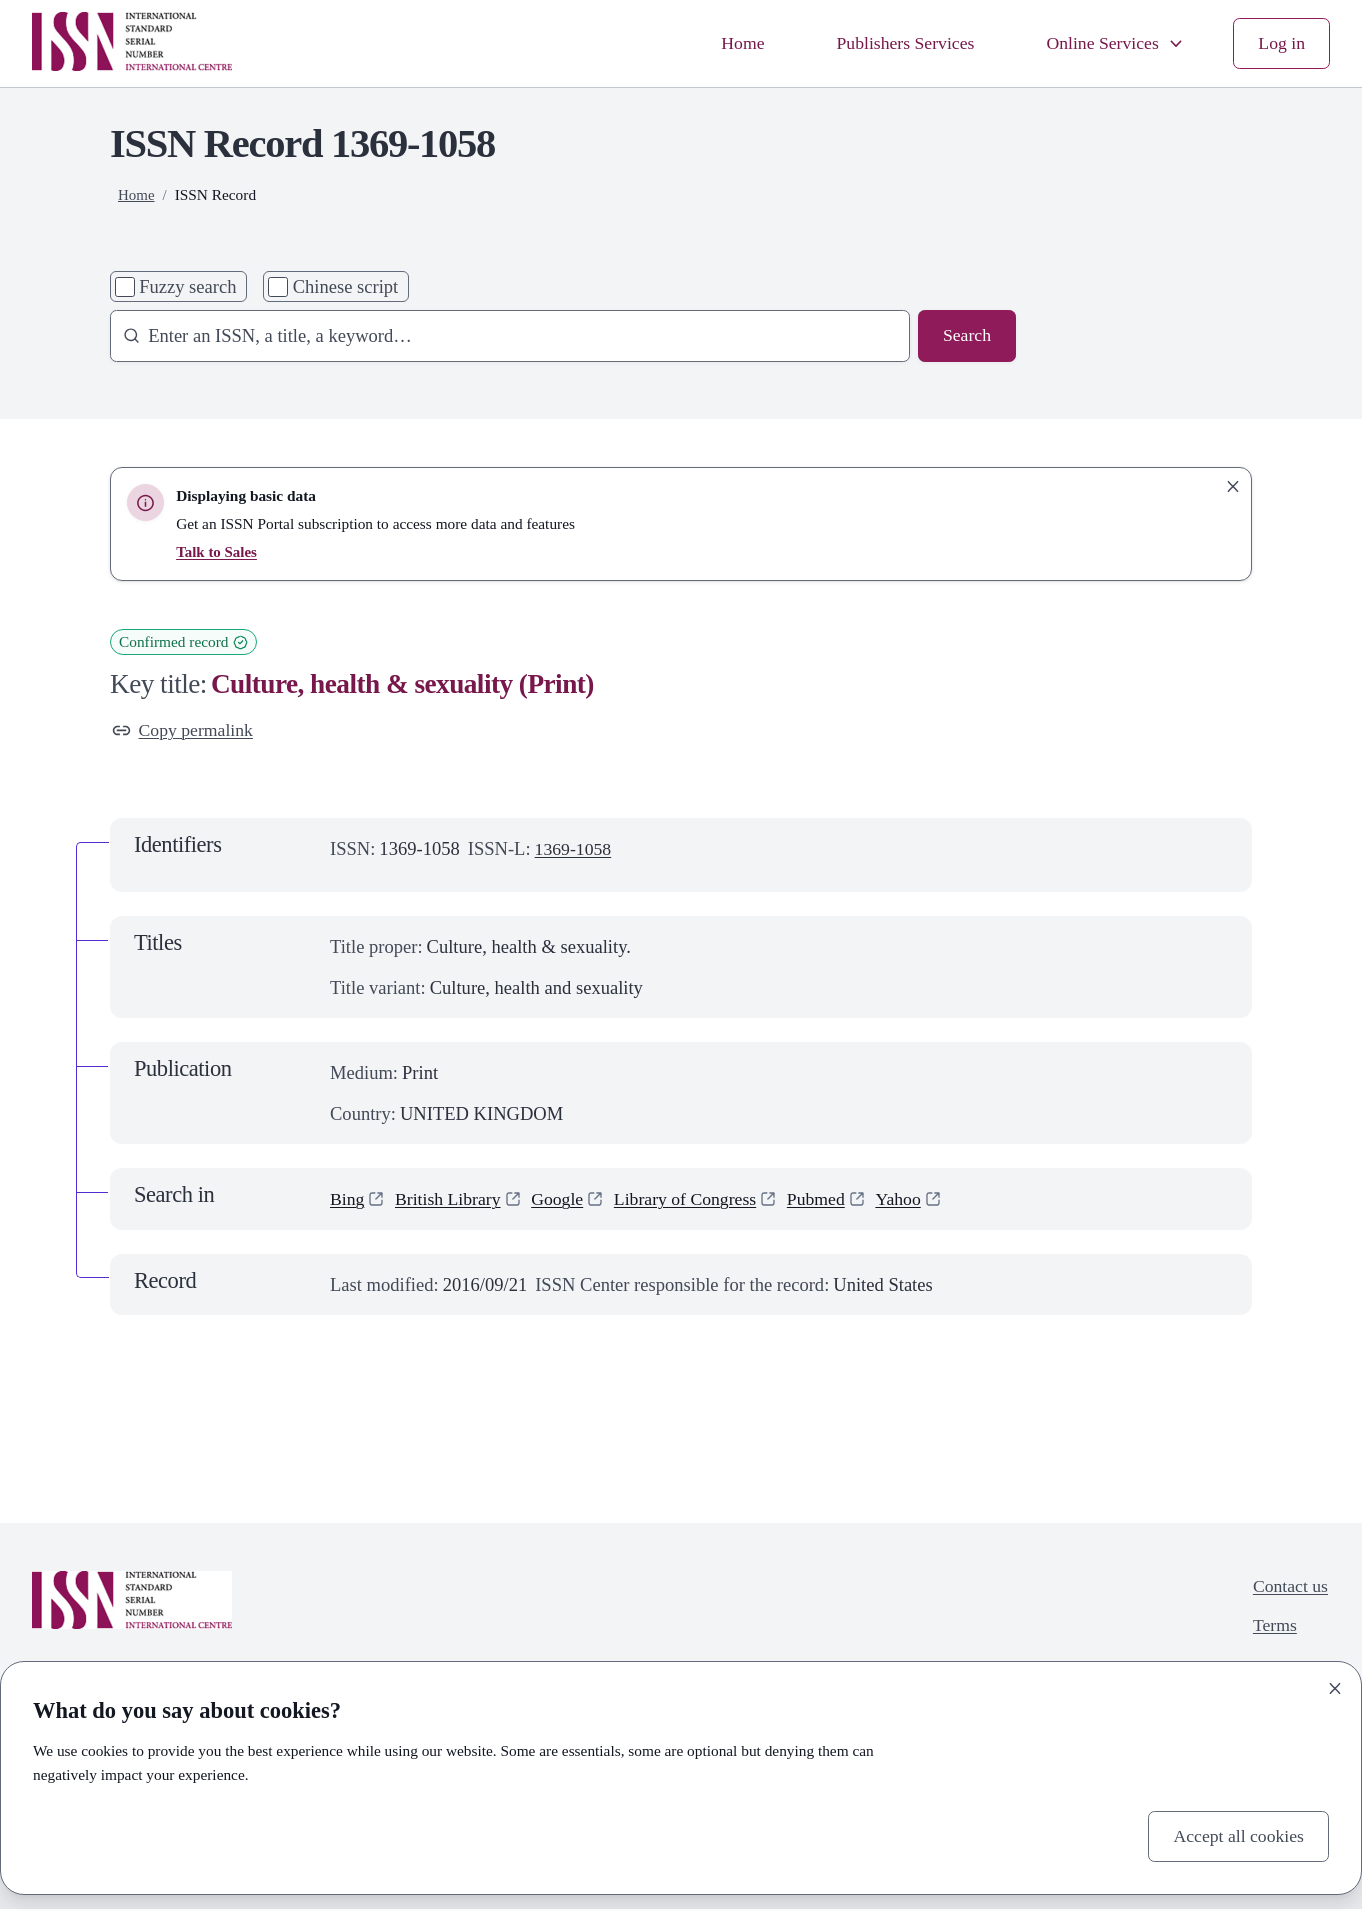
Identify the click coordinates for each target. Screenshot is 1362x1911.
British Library (452, 1200)
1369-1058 (575, 850)
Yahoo (919, 1200)
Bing (348, 1200)
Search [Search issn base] (966, 336)
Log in (1280, 43)
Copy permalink (185, 731)
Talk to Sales (217, 551)
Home (726, 43)
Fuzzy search (187, 286)
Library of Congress (697, 1200)
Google (565, 1200)
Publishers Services (894, 43)
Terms (1272, 1629)
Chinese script (346, 286)
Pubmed (833, 1200)
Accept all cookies (1235, 1835)
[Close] (1335, 1686)
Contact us (1288, 1588)
